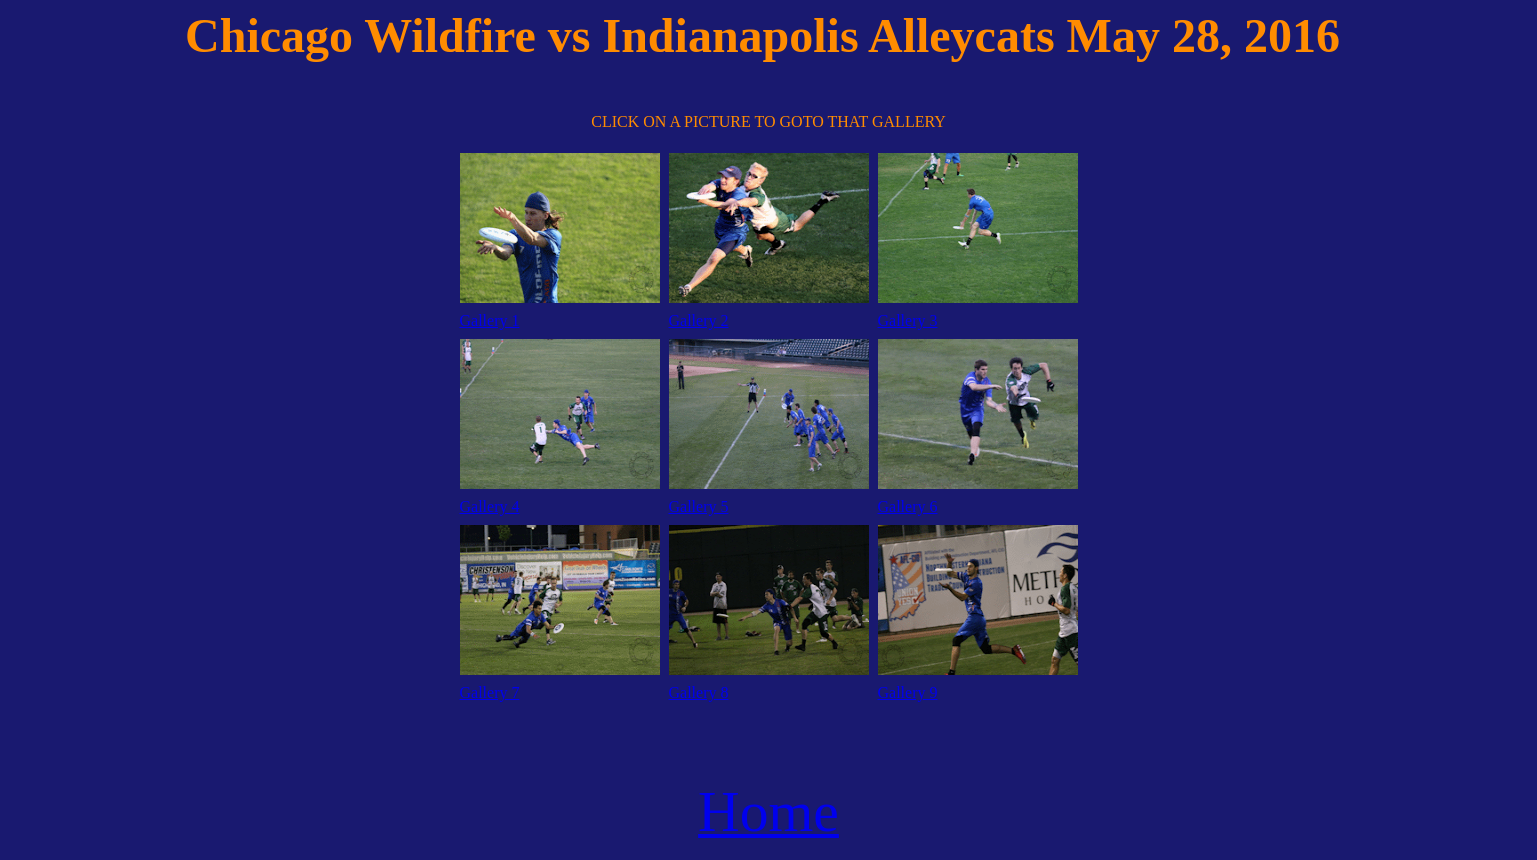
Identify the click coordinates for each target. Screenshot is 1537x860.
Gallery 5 (699, 506)
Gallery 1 (490, 320)
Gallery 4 (490, 506)
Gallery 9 (908, 692)
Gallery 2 (699, 320)
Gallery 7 (490, 692)
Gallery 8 (699, 692)
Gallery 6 (908, 506)
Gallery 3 (908, 320)
